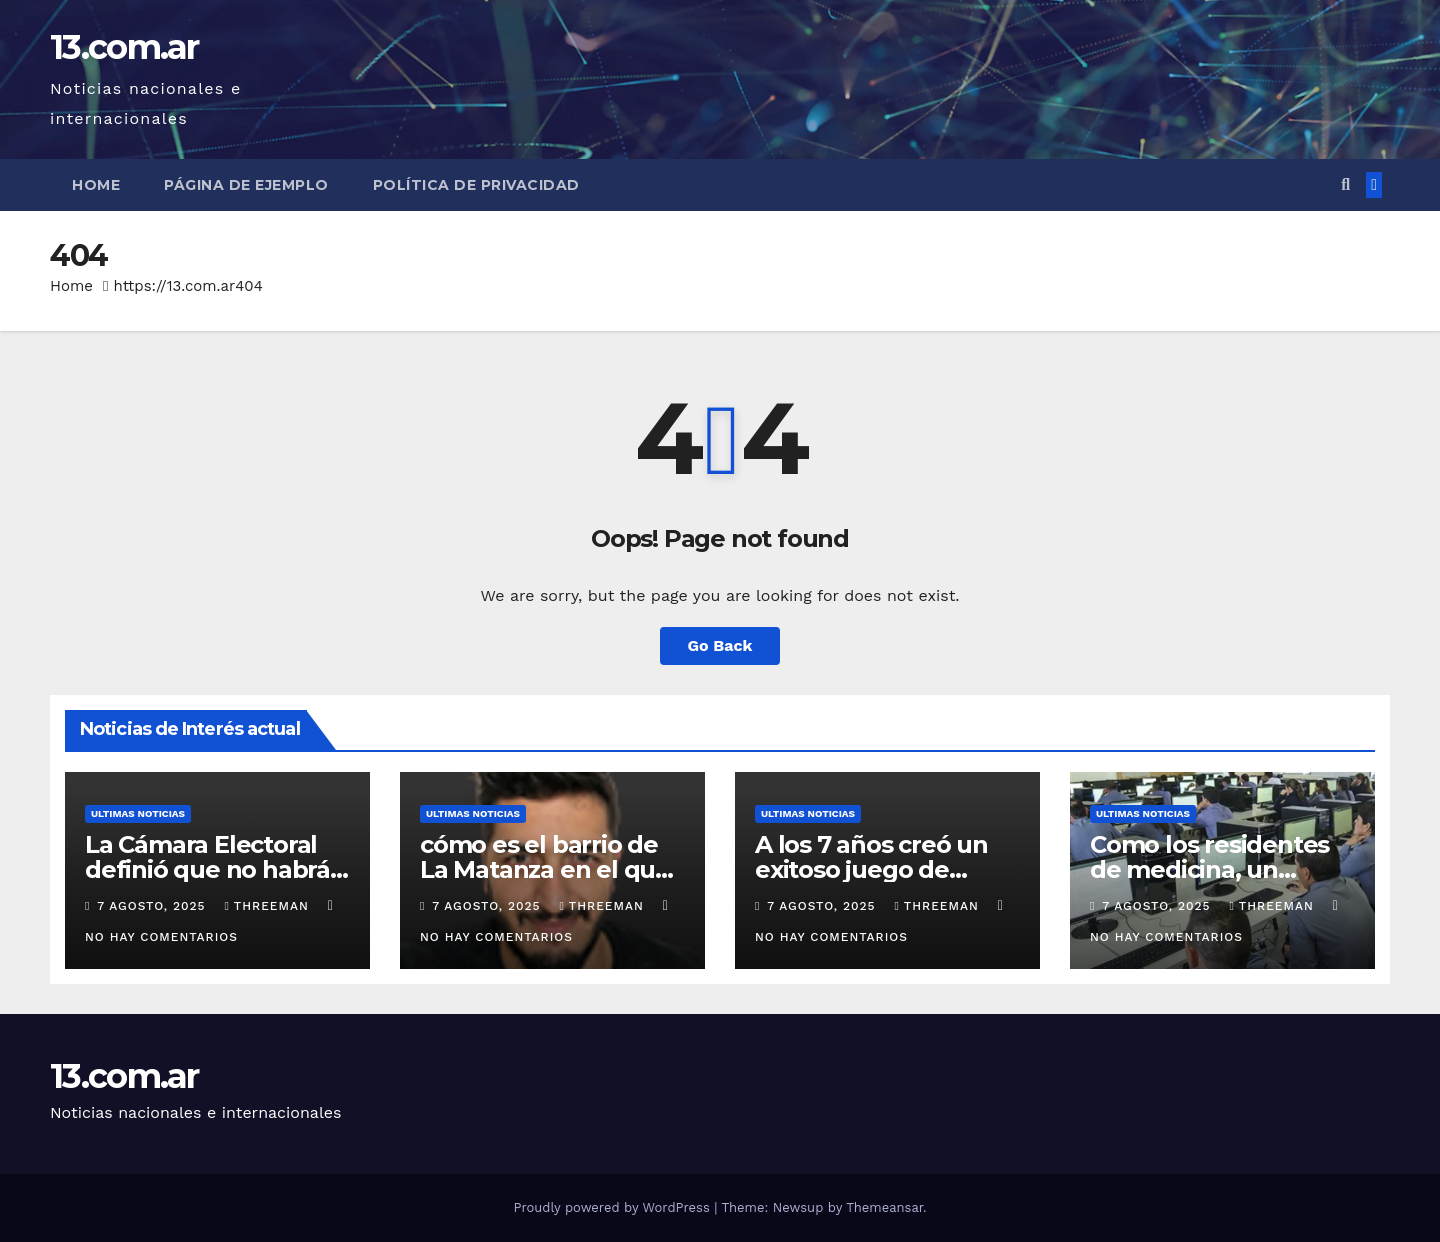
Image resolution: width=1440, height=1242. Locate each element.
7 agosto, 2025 (153, 906)
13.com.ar (124, 47)
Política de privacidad (476, 185)
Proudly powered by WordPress (613, 1207)
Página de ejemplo (246, 185)
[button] (1345, 184)
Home (96, 185)
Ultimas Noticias (138, 813)
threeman (268, 906)
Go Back (720, 645)
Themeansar (884, 1207)
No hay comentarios (161, 937)
